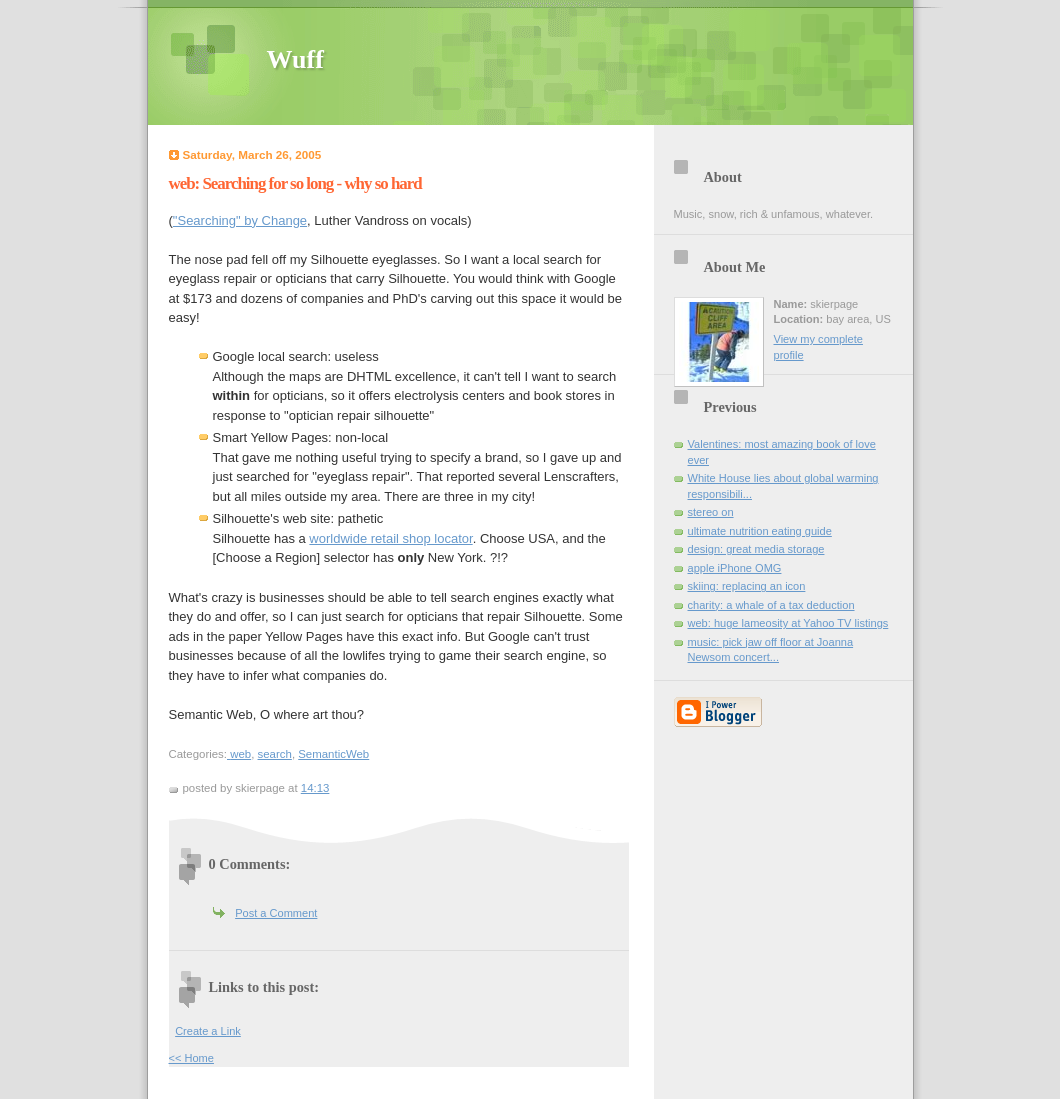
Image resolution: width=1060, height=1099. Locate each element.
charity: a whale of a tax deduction (771, 605)
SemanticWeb (333, 754)
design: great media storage (756, 549)
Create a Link (208, 1031)
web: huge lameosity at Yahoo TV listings (788, 623)
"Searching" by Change (240, 220)
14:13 (315, 788)
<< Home (191, 1058)
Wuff (295, 59)
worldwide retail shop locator (390, 538)
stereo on (711, 512)
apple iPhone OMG (735, 568)
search (275, 754)
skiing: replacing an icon (747, 586)
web (240, 754)
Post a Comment (276, 913)
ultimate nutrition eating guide (760, 531)
